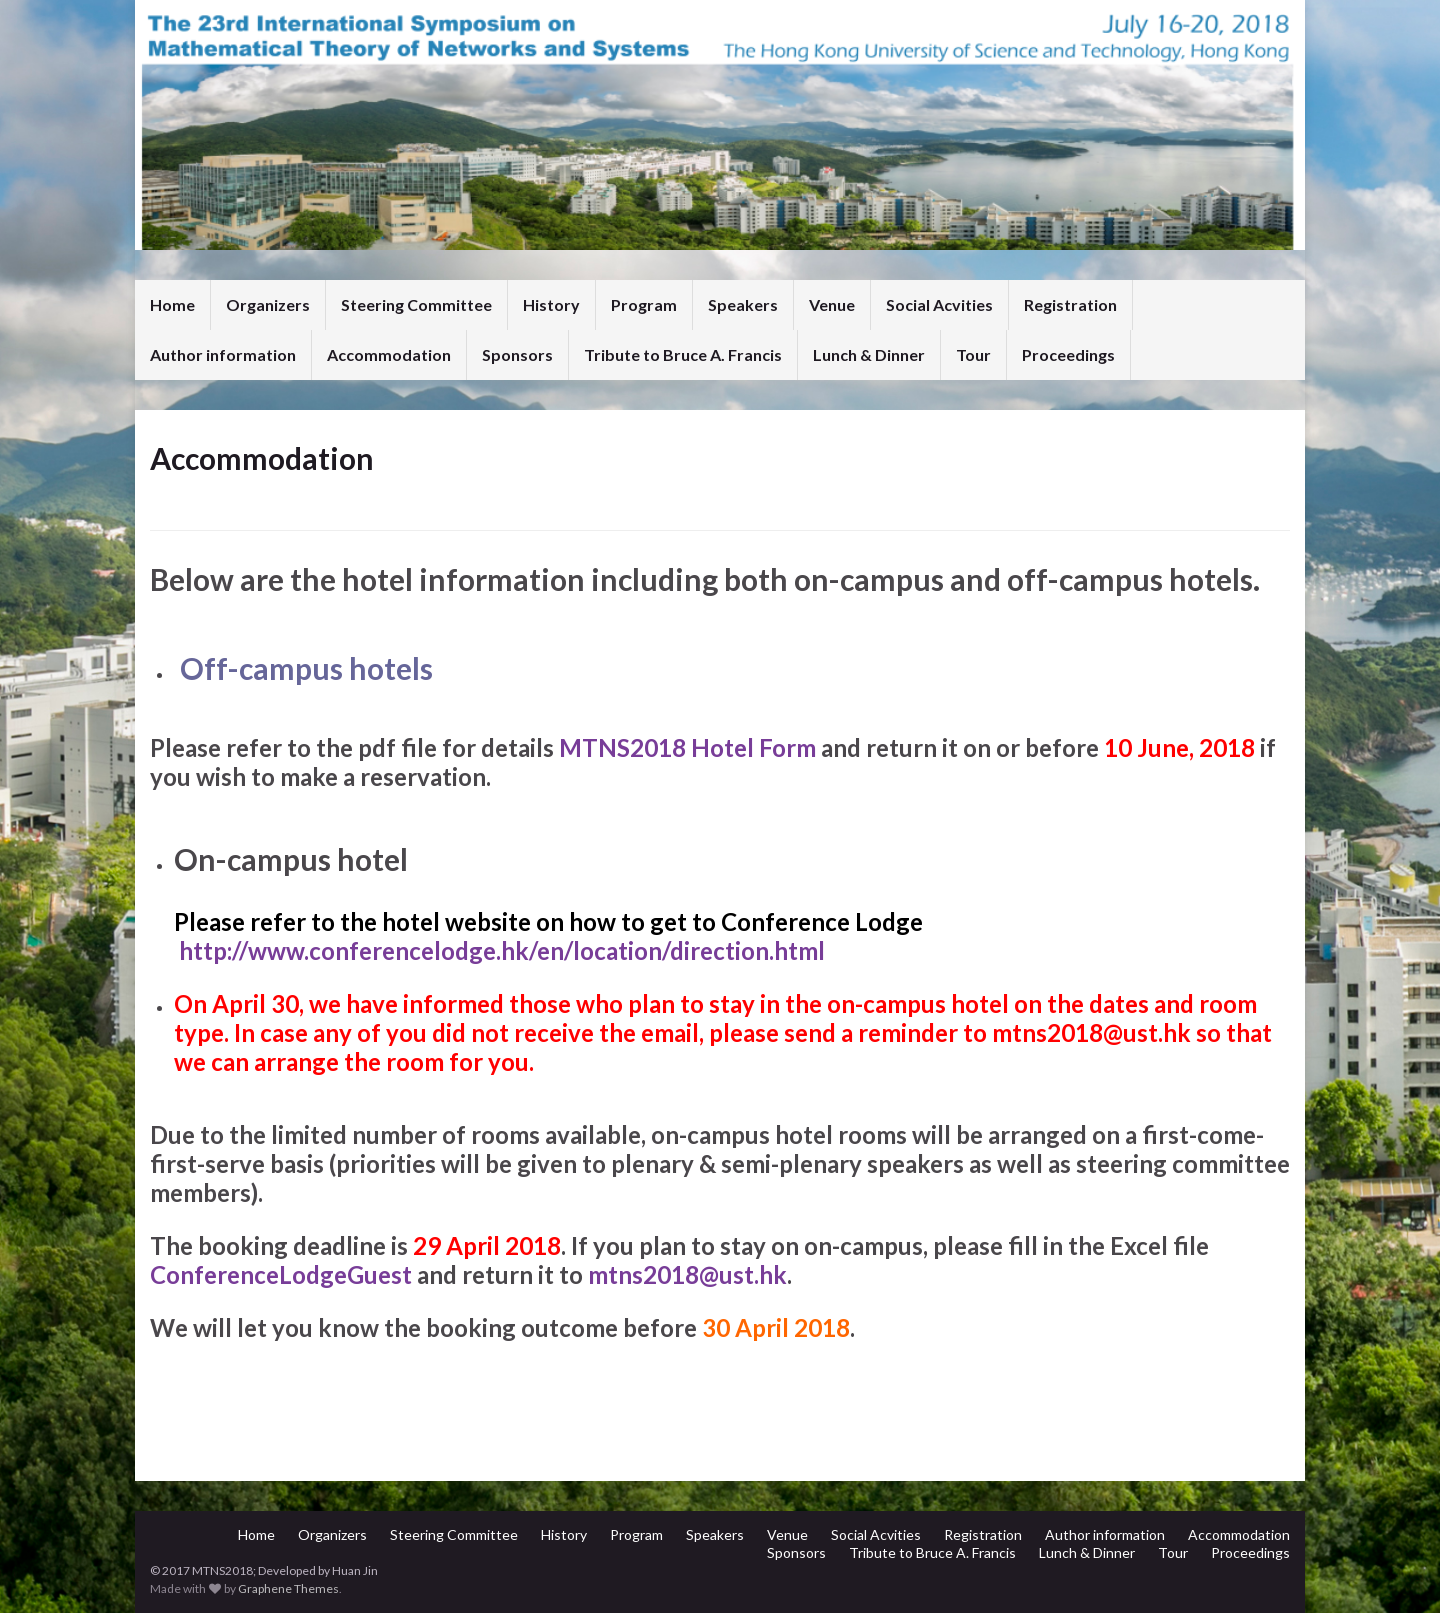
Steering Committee (416, 304)
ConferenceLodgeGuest (281, 1274)
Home (172, 304)
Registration (1070, 304)
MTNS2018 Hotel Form (687, 747)
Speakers (743, 304)
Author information (223, 354)
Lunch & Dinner (869, 354)
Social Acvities (939, 304)
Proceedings (1068, 354)
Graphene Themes (288, 1588)
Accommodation (389, 354)
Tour (973, 354)
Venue (832, 304)
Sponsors (517, 354)
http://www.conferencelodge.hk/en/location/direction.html (504, 950)
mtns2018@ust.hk (1091, 1032)
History (551, 304)
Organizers (268, 304)
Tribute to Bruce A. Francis (683, 354)
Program (644, 304)
